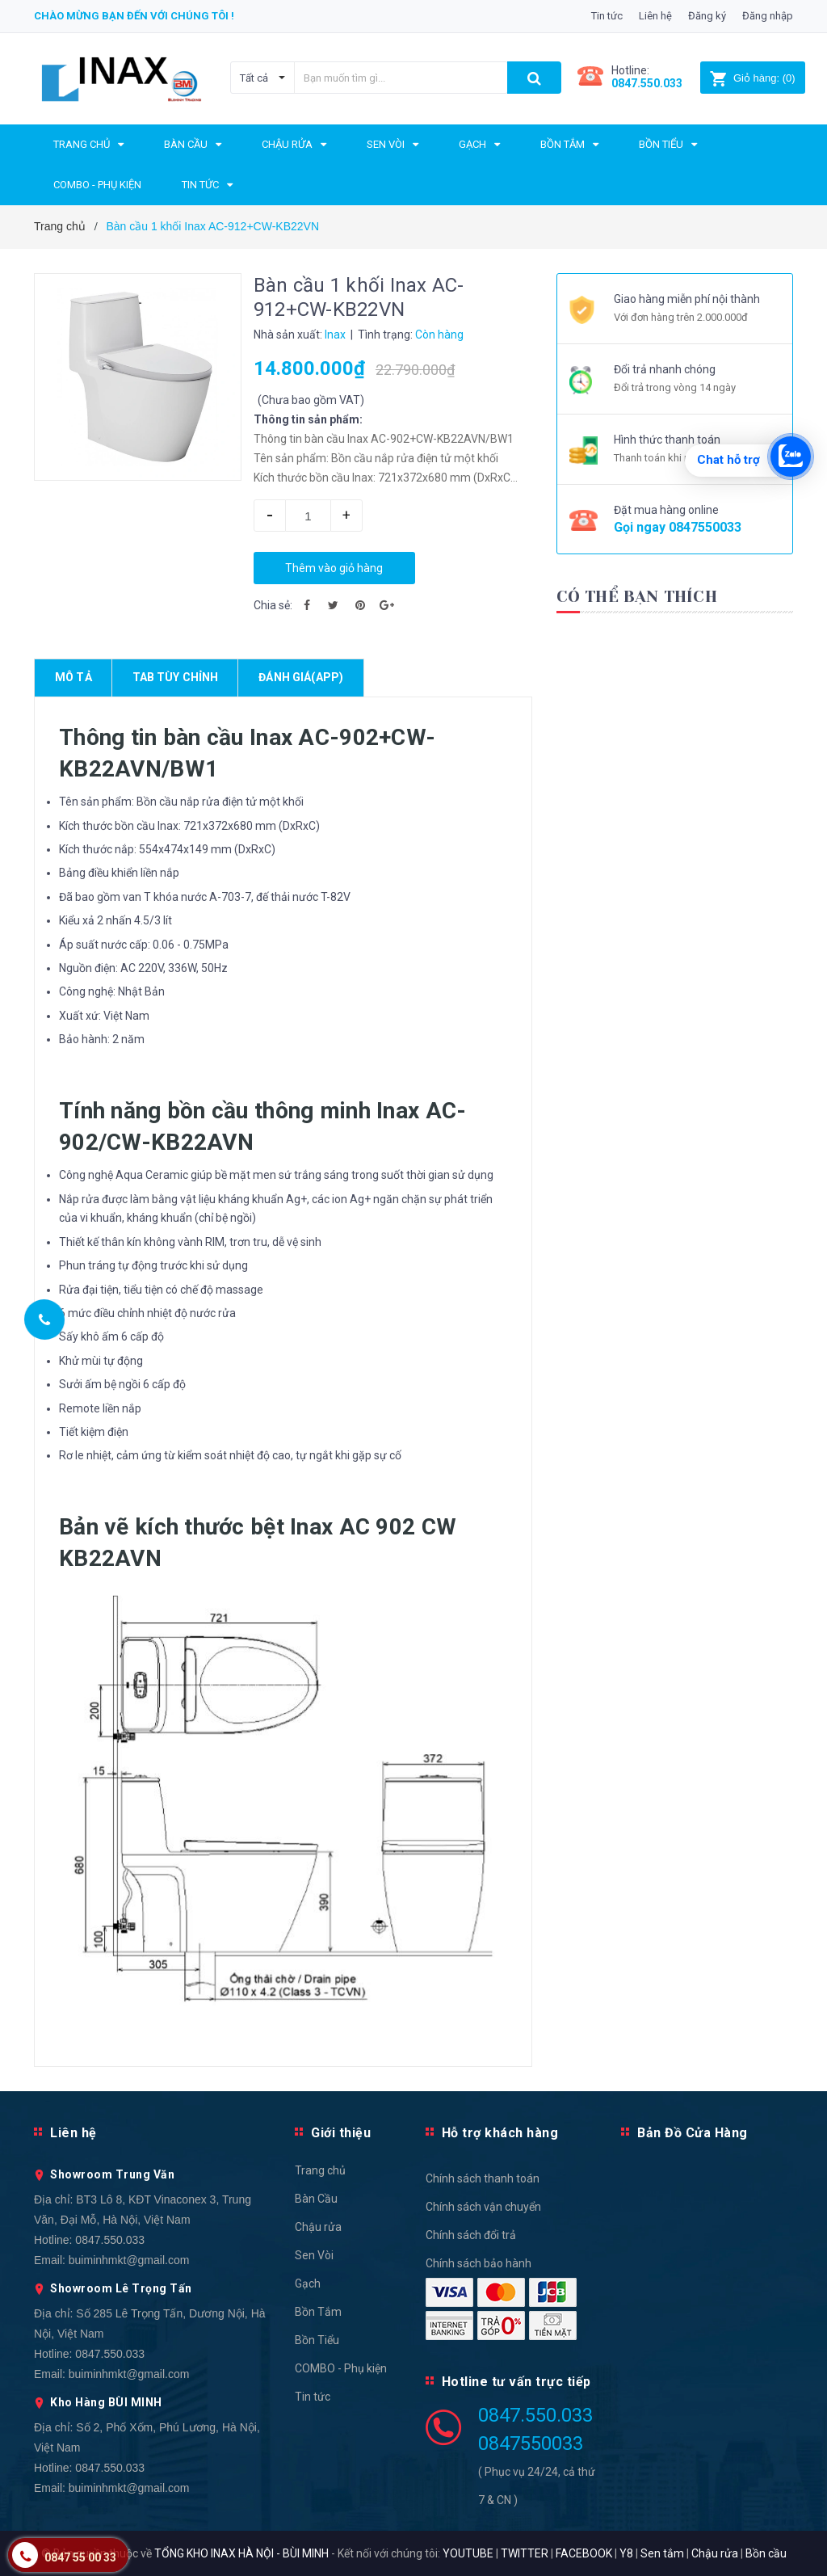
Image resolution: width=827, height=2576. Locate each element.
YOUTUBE (468, 2553)
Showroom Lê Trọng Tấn (121, 2288)
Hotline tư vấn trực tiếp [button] (516, 2381)
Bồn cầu (766, 2553)
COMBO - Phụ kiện (341, 2368)
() (752, 78)
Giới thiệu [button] (341, 2132)
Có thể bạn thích (636, 596)
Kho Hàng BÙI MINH (106, 2402)
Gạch (308, 2283)
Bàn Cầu (316, 2198)
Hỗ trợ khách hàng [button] (500, 2132)
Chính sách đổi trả (471, 2235)
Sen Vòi (314, 2255)
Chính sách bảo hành (478, 2263)
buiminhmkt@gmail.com (129, 2260)
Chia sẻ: (273, 605)
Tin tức (607, 16)
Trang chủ (320, 2170)
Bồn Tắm (318, 2311)
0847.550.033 (110, 2239)
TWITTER (524, 2553)
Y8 (626, 2553)
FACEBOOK (584, 2553)
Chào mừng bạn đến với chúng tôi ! (134, 16)
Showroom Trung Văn (112, 2174)
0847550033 (705, 527)
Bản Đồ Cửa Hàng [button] (692, 2132)
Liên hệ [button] (73, 2132)
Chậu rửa (318, 2226)
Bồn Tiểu (317, 2340)
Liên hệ (655, 16)
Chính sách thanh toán (482, 2178)
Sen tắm (662, 2553)
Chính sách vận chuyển (483, 2206)
